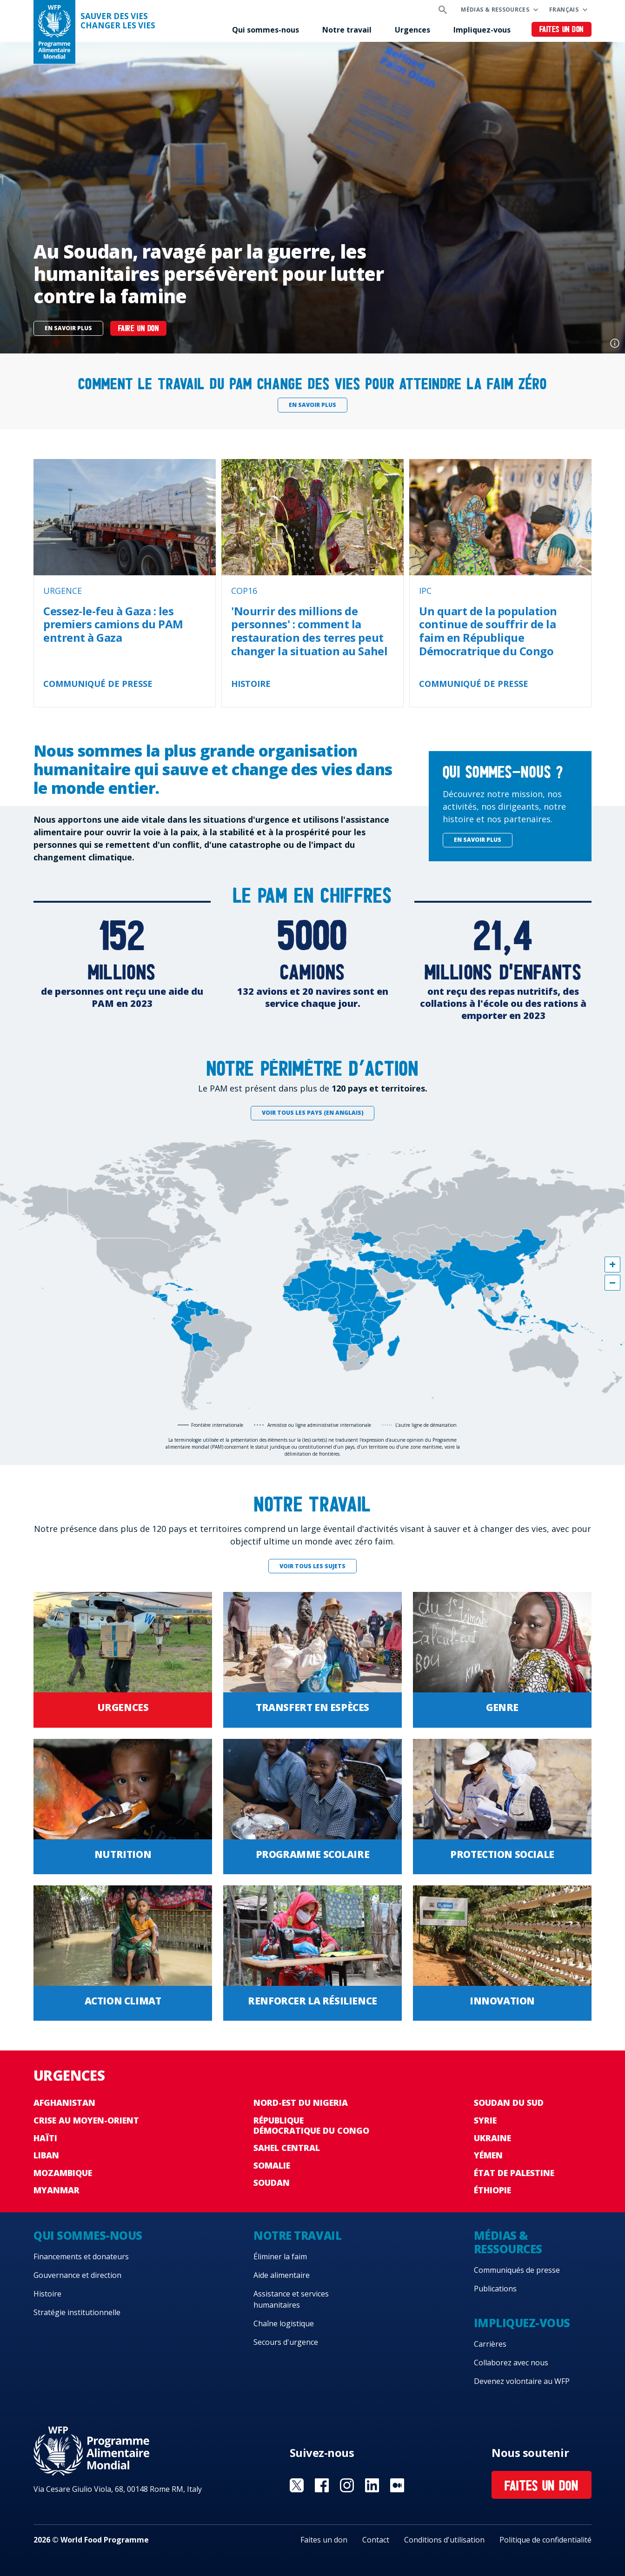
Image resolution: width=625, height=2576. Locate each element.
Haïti (45, 2137)
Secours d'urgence (285, 2342)
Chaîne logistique (283, 2323)
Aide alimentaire (281, 2275)
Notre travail (347, 30)
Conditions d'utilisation (444, 2540)
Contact (375, 2540)
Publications (495, 2288)
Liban (46, 2155)
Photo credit (614, 343)
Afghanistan (64, 2102)
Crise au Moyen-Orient (86, 2120)
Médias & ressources (495, 9)
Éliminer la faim (280, 2256)
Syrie (485, 2120)
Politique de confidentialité (545, 2540)
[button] (612, 1264)
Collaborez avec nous (511, 2362)
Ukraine (492, 2137)
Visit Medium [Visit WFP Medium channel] (397, 2485)
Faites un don (561, 30)
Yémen (488, 2155)
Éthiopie (492, 2190)
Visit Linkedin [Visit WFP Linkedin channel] (372, 2485)
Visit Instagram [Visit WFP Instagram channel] (347, 2485)
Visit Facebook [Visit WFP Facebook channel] (322, 2485)
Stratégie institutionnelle (76, 2312)
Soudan (271, 2182)
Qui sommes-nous (265, 30)
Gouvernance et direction (77, 2275)
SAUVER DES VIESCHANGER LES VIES (117, 21)
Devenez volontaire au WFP (522, 2381)
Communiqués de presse (517, 2270)
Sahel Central (286, 2147)
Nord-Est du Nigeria (300, 2102)
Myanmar (56, 2190)
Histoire (47, 2294)
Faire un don (138, 329)
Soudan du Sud (509, 2102)
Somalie (271, 2165)
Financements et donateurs (81, 2256)
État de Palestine (514, 2172)
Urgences (412, 30)
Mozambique (62, 2172)
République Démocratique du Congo (311, 2125)
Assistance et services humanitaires (291, 2299)
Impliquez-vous (482, 30)
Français (563, 9)
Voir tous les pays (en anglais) (313, 1113)
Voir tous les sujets (312, 1566)
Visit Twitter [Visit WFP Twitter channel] (297, 2485)
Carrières (490, 2344)
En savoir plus (68, 328)
